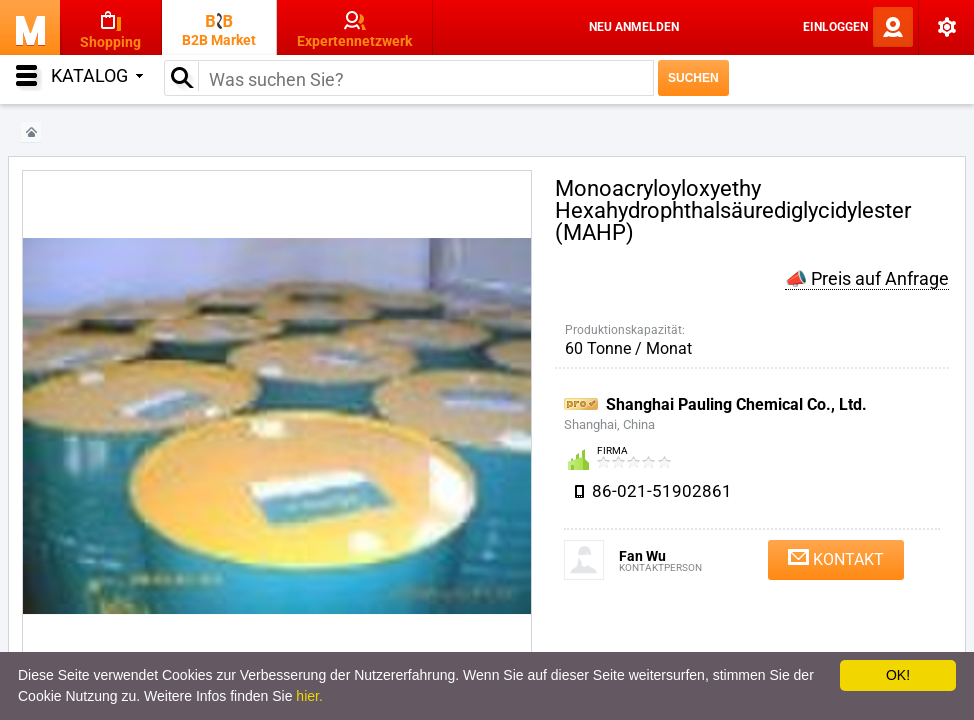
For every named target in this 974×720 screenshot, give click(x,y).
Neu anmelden (634, 27)
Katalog (97, 75)
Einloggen (835, 27)
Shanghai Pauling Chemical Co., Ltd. (736, 404)
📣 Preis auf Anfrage (867, 278)
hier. (309, 696)
